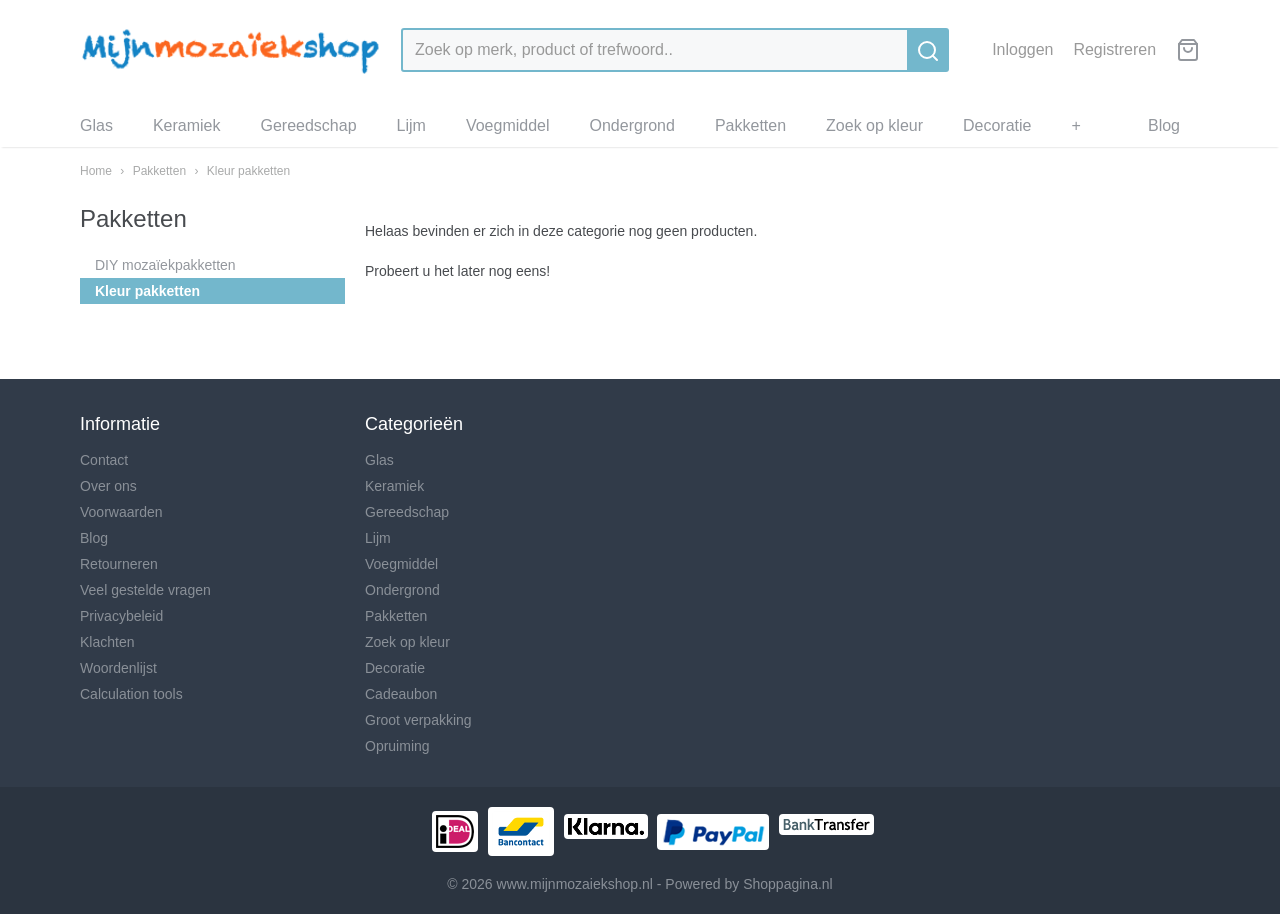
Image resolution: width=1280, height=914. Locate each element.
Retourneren (119, 564)
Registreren (1114, 49)
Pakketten (750, 125)
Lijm (411, 125)
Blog (1164, 125)
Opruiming (397, 746)
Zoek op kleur (874, 125)
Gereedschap (308, 125)
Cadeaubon (401, 694)
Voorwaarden (121, 512)
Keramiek (187, 125)
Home (96, 171)
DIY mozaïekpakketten (165, 265)
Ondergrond (632, 125)
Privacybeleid (121, 616)
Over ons (108, 486)
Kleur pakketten (248, 171)
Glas (96, 125)
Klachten (107, 642)
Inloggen (1022, 49)
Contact (104, 460)
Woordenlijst (118, 668)
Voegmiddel (508, 125)
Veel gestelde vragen (145, 590)
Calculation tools (131, 694)
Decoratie (997, 125)
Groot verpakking (418, 720)
